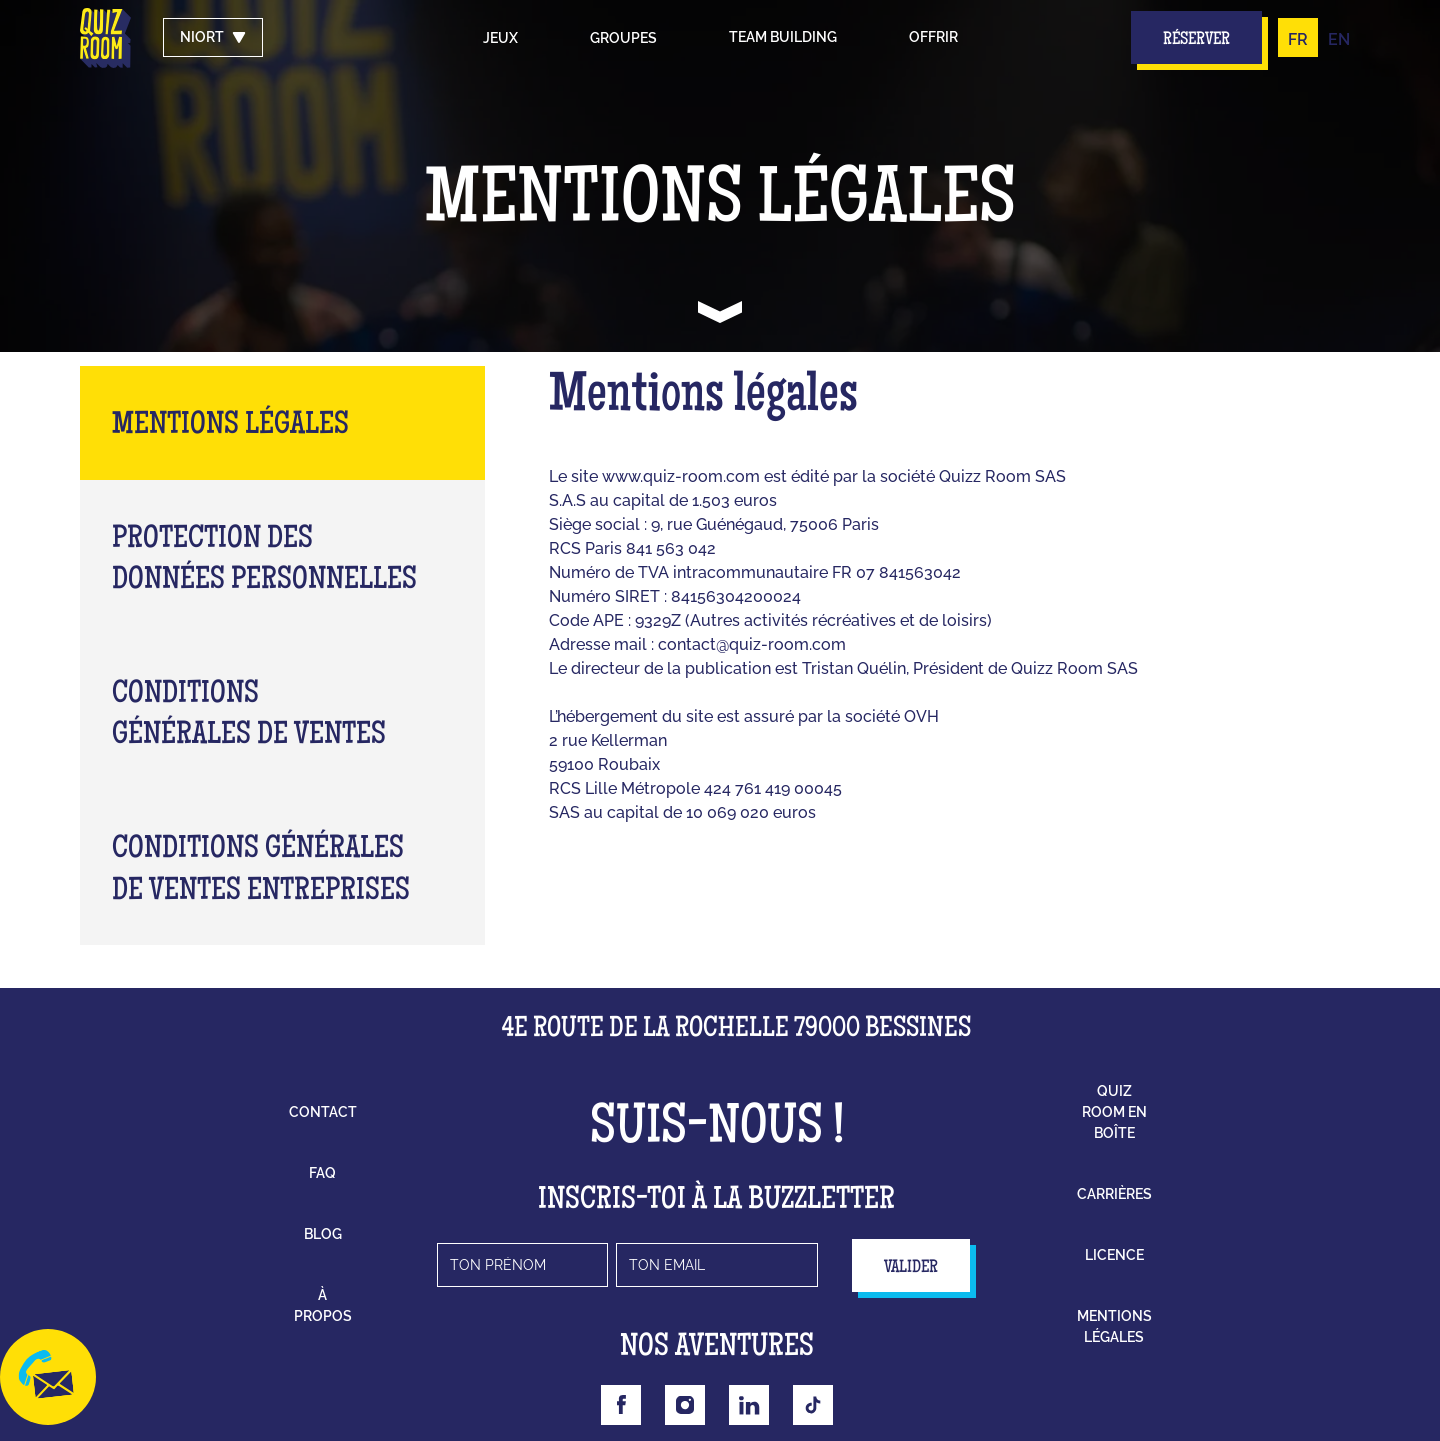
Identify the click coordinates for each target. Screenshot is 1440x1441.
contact (323, 1112)
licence (1114, 1255)
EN (1339, 39)
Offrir (933, 37)
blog (323, 1234)
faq (322, 1173)
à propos (323, 1305)
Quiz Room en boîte (1114, 1112)
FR (1298, 39)
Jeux (500, 38)
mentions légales (1114, 1326)
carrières (1114, 1194)
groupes (623, 38)
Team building (783, 37)
